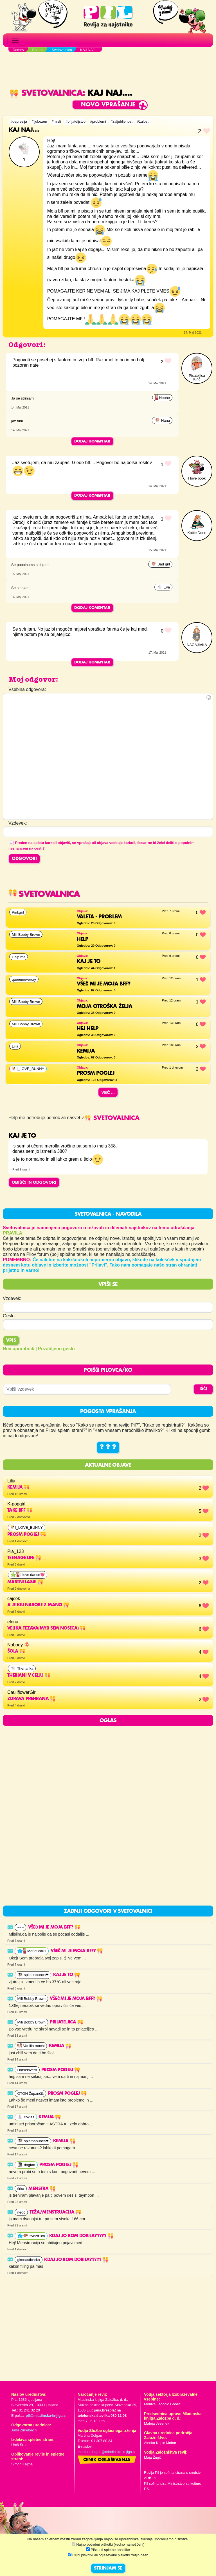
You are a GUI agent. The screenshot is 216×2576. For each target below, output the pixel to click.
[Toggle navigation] (15, 40)
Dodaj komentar (92, 441)
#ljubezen (39, 121)
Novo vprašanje (108, 105)
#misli (56, 121)
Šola (16, 1651)
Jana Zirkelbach (24, 2430)
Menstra (41, 2189)
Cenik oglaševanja (106, 2460)
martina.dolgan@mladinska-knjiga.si (107, 2452)
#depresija (18, 121)
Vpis (11, 1340)
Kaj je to (66, 1975)
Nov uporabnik (18, 1348)
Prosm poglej (26, 1534)
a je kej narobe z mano (38, 1605)
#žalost (142, 121)
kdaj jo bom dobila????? (81, 2236)
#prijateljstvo (76, 121)
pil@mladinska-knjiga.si (46, 2415)
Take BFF (19, 1510)
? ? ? (108, 1447)
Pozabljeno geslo (56, 1348)
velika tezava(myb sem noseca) (46, 1628)
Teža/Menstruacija (55, 2212)
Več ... (108, 1092)
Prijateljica (66, 2022)
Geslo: (9, 1315)
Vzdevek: (12, 1298)
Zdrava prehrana (31, 1699)
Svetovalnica (46, 93)
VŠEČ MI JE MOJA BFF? (54, 1927)
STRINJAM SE (108, 2568)
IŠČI (203, 1389)
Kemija (18, 1487)
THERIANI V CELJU (28, 1675)
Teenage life (24, 1558)
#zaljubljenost (121, 121)
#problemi (98, 121)
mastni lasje (25, 1582)
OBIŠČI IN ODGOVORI (34, 1182)
